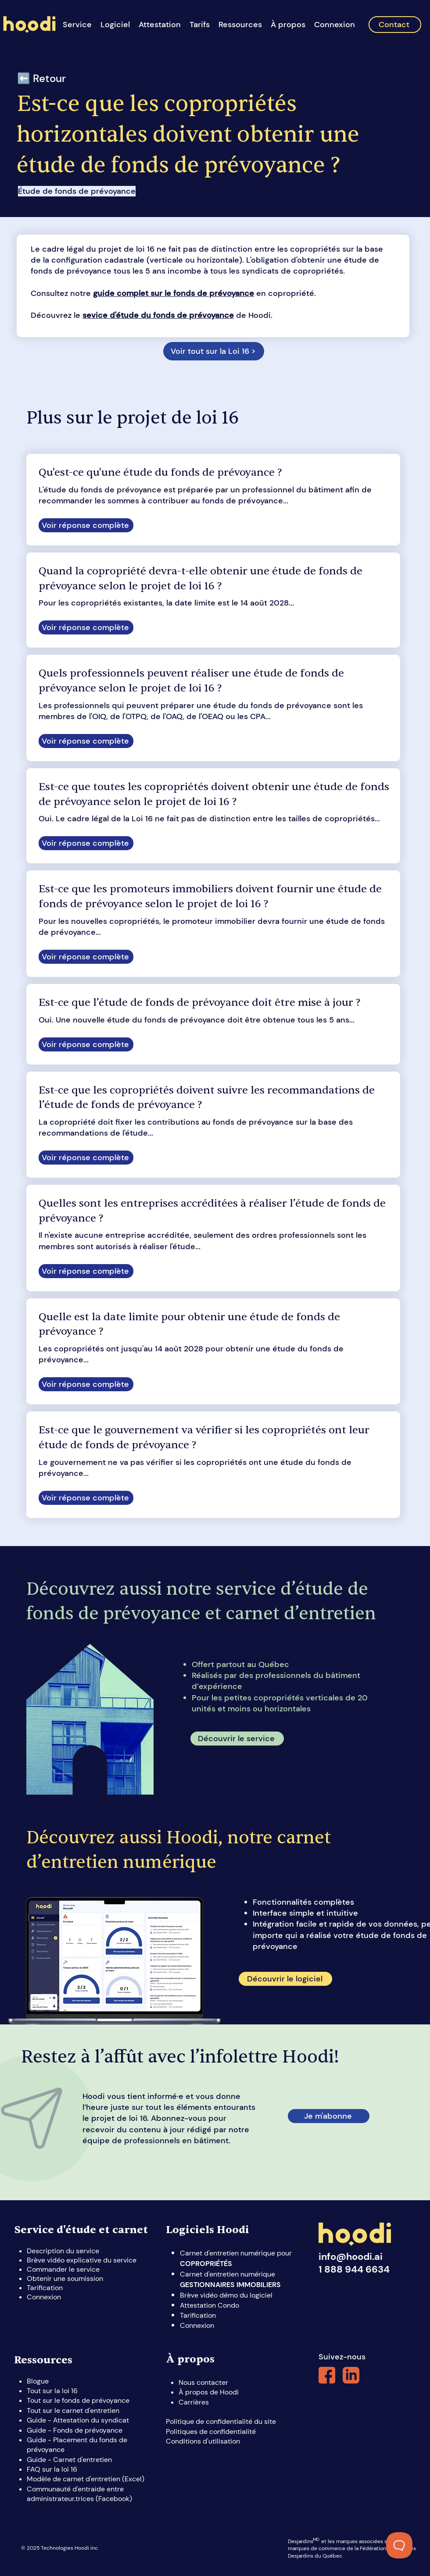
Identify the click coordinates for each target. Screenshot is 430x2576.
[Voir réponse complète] (86, 525)
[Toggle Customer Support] (399, 2545)
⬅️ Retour (41, 78)
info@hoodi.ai (351, 2256)
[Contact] (395, 24)
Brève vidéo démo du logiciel (226, 2295)
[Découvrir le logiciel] (285, 1979)
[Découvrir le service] (237, 1739)
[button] (115, 24)
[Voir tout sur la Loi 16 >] (213, 351)
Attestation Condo (209, 2305)
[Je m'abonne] (328, 2116)
